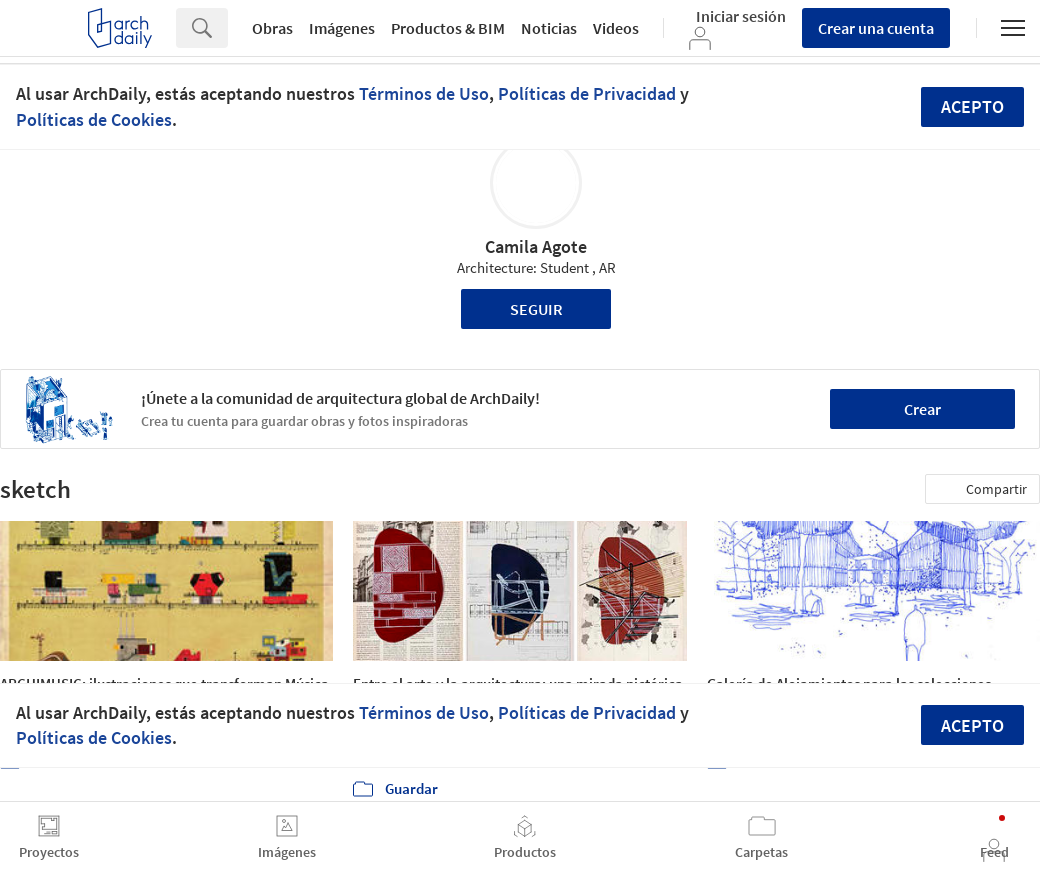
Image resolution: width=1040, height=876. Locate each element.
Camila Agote (536, 246)
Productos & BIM (448, 28)
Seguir (536, 309)
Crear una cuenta (876, 28)
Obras (272, 28)
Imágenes (342, 28)
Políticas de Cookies (94, 119)
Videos (616, 28)
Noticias (549, 28)
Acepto (972, 106)
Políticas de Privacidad (587, 93)
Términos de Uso (424, 93)
